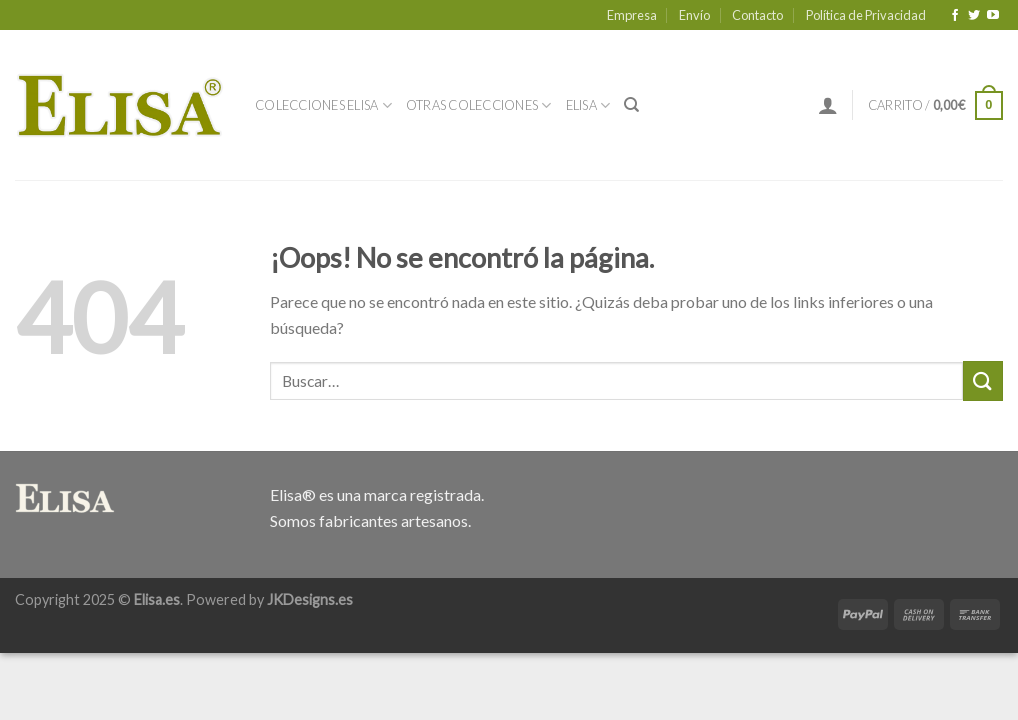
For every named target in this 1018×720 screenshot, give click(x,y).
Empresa (632, 15)
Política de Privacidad (866, 15)
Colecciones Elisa (323, 105)
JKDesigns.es (310, 599)
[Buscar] (631, 105)
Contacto (757, 15)
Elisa (588, 105)
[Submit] (983, 380)
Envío (694, 15)
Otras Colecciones (479, 105)
